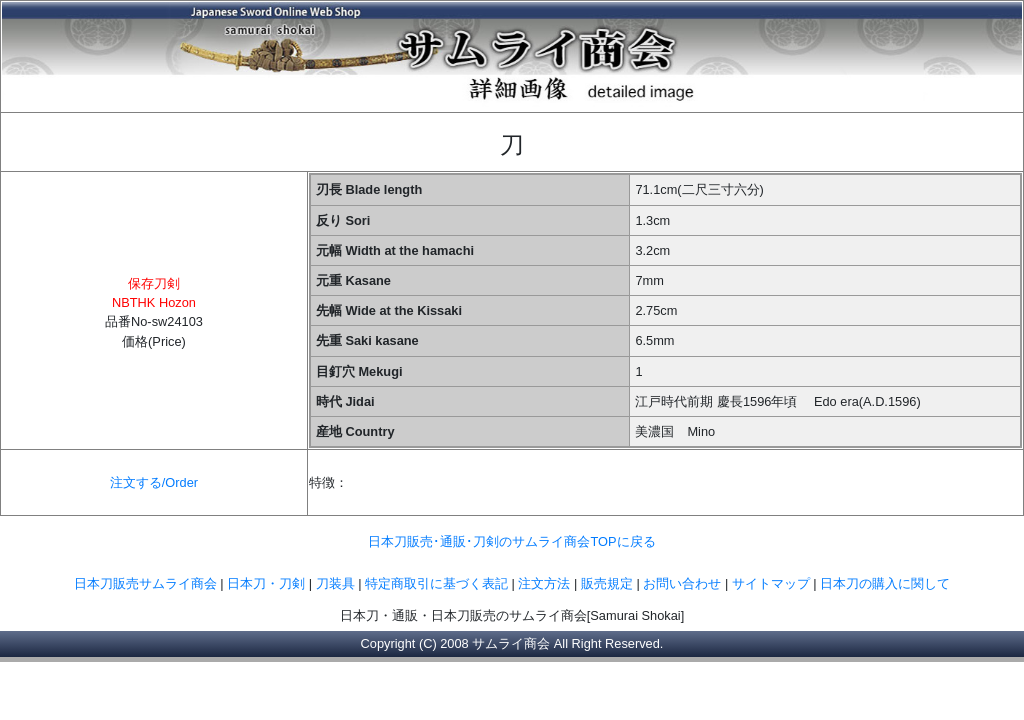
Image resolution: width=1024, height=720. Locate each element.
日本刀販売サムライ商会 (145, 583)
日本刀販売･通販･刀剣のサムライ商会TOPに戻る (511, 541)
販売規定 (609, 583)
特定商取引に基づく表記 (436, 583)
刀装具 (335, 583)
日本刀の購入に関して (885, 583)
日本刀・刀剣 (266, 583)
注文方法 (544, 583)
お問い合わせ (682, 583)
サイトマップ (771, 583)
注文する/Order (154, 482)
